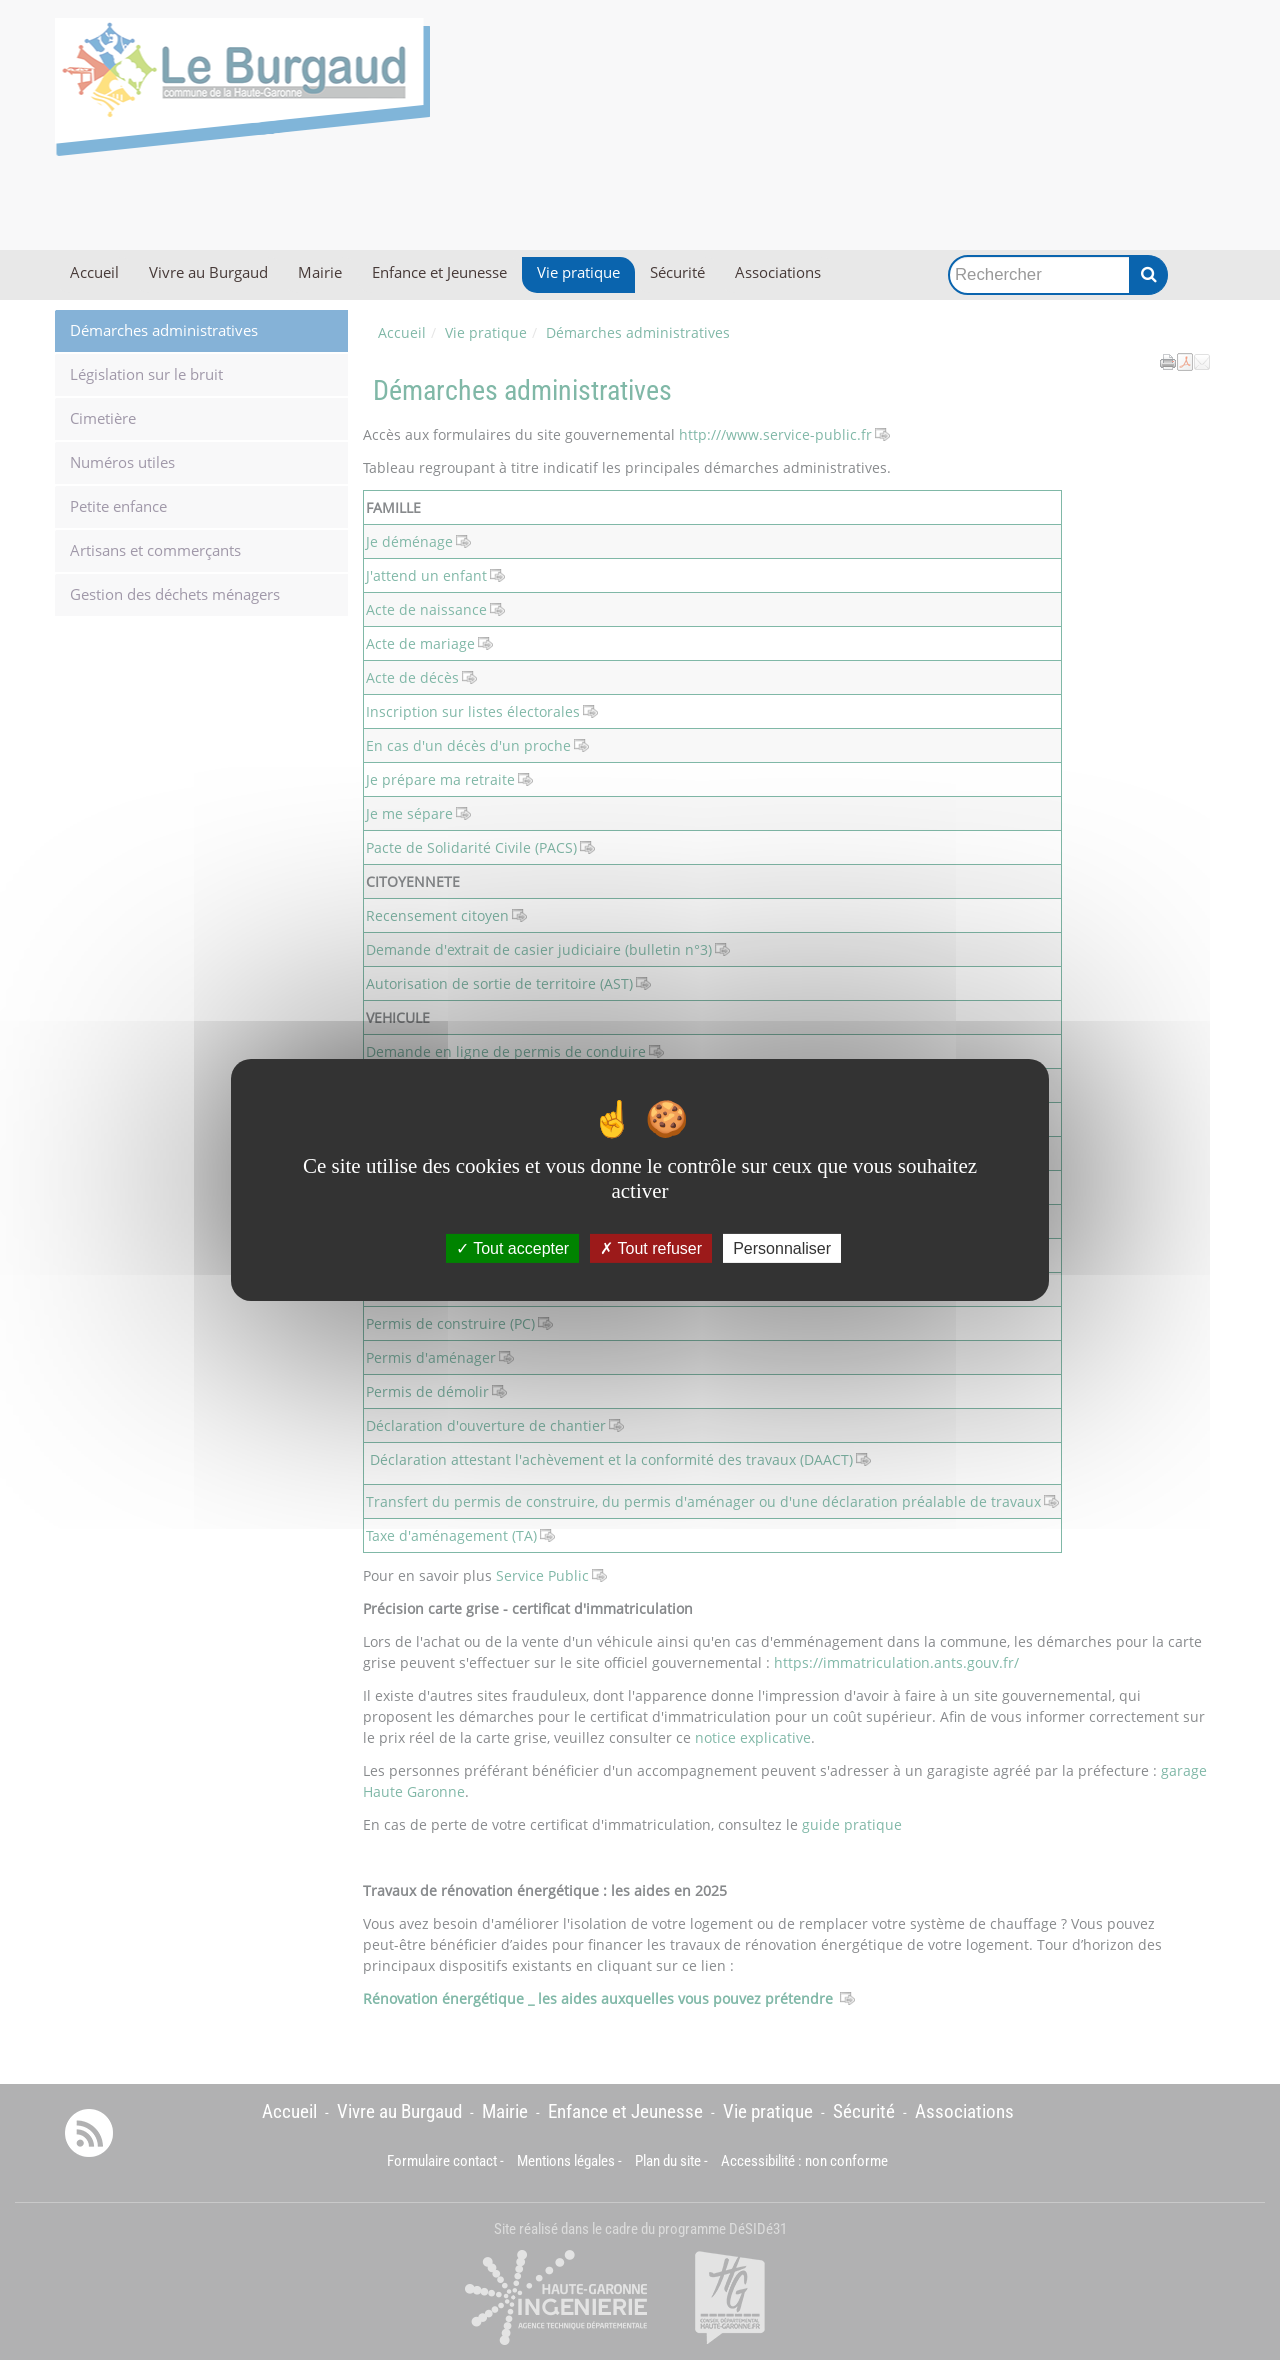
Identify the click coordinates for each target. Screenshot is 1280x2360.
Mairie (320, 272)
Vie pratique (578, 272)
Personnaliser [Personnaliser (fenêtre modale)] (782, 1248)
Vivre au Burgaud (208, 272)
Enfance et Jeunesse (439, 272)
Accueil (94, 272)
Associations (778, 272)
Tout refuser (651, 1248)
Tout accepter (512, 1248)
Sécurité (677, 272)
